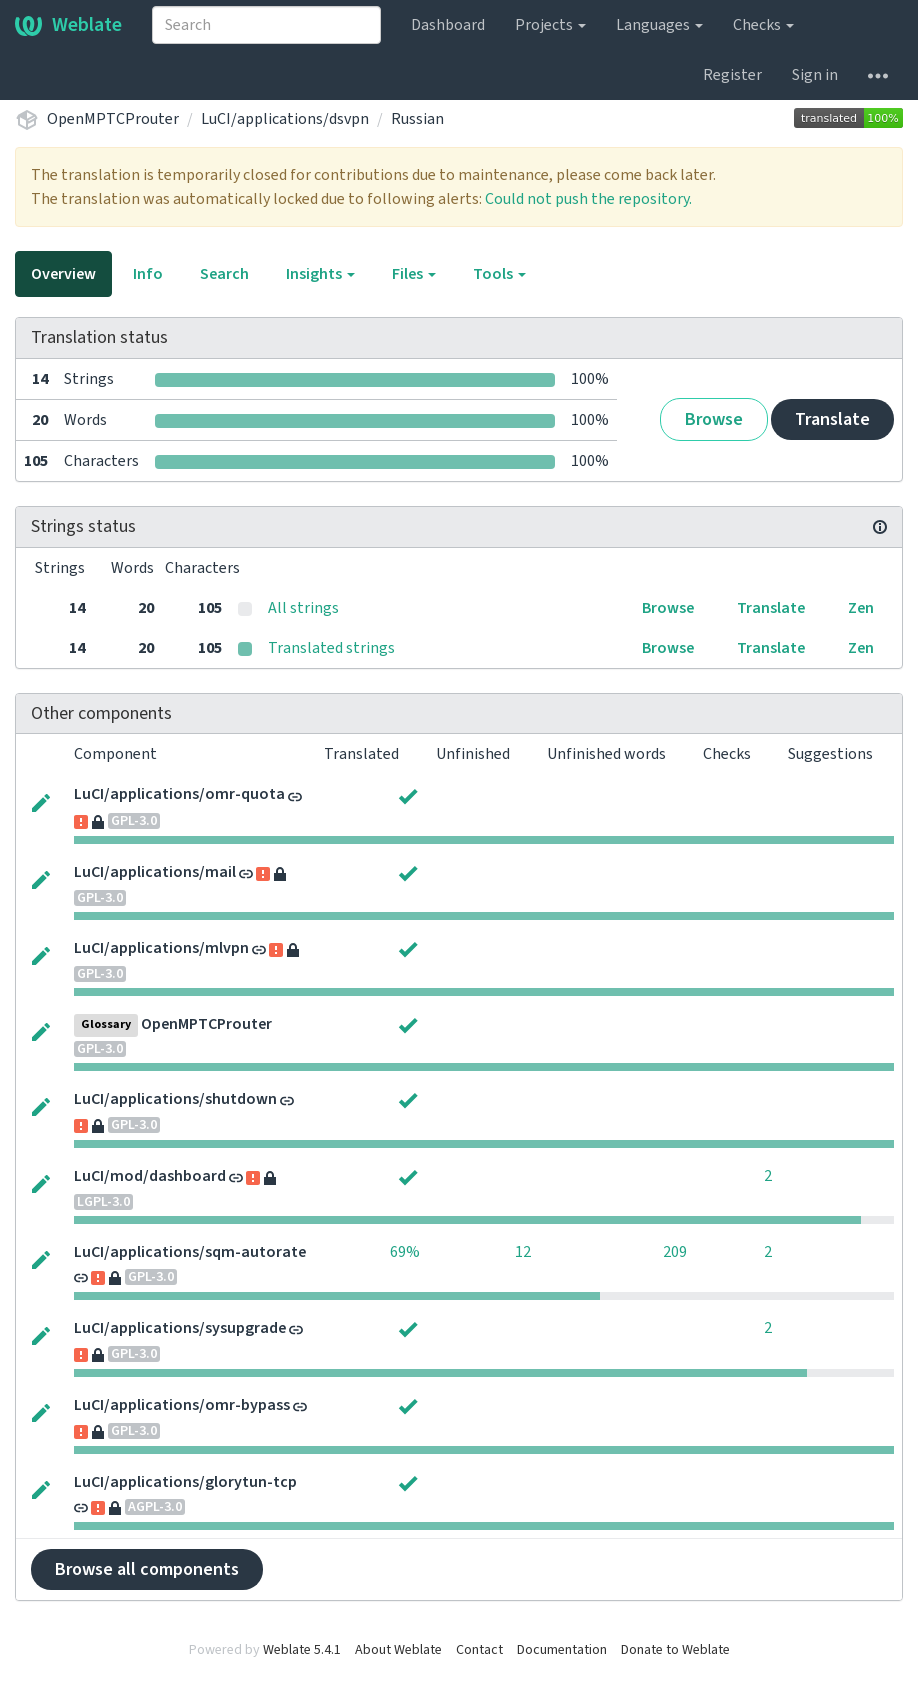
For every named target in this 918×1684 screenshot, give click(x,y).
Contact (479, 1650)
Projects (550, 25)
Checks (763, 25)
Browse (714, 419)
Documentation (562, 1650)
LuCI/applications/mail (155, 872)
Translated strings (331, 648)
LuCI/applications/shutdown (175, 1099)
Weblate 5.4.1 (302, 1650)
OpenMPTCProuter (113, 119)
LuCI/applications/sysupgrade (180, 1328)
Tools (499, 274)
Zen (861, 608)
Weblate (68, 25)
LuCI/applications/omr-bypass (182, 1405)
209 (675, 1252)
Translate (832, 419)
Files (414, 274)
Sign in (815, 75)
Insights (320, 274)
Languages (659, 25)
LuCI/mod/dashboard (150, 1176)
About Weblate (398, 1650)
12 (523, 1252)
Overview (63, 274)
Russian (417, 119)
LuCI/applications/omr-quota (179, 794)
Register (732, 75)
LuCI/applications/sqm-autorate (190, 1252)
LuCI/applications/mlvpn (161, 948)
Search (224, 274)
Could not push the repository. (588, 199)
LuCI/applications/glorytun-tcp (185, 1482)
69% (405, 1252)
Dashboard (448, 25)
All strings (303, 608)
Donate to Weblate (675, 1650)
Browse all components (147, 1569)
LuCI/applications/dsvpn (285, 119)
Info (148, 274)
